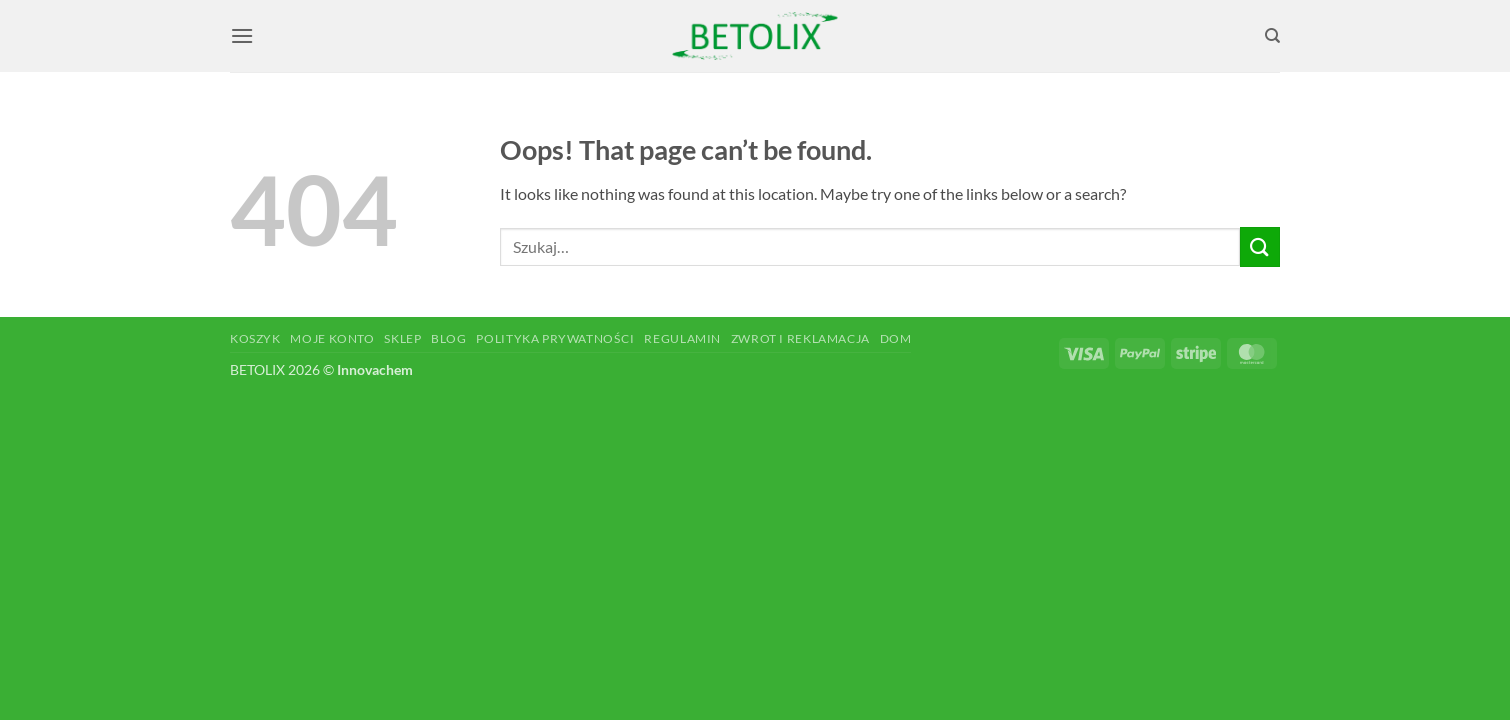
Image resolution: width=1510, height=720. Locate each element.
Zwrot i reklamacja (800, 338)
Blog (448, 338)
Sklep (402, 338)
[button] (242, 35)
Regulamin (682, 338)
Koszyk (255, 338)
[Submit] (1260, 246)
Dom (896, 338)
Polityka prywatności (555, 338)
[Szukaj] (1272, 36)
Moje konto (332, 338)
